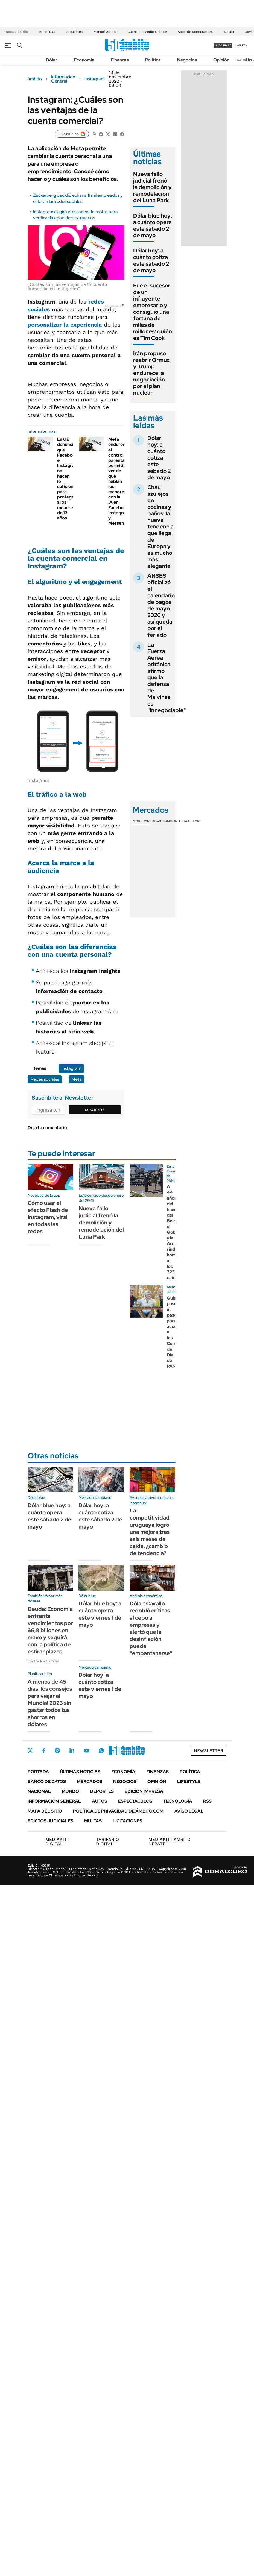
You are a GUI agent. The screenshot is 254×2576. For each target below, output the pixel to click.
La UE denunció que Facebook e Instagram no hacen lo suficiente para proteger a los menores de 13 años (67, 478)
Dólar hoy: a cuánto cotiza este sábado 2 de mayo (151, 260)
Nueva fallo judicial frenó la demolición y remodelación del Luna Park (152, 187)
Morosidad (47, 32)
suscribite (223, 45)
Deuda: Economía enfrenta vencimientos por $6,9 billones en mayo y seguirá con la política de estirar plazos (50, 1630)
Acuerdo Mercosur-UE (195, 32)
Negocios (187, 60)
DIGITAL (57, 1841)
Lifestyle (188, 1781)
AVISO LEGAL (188, 1811)
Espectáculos (135, 1801)
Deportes (102, 1791)
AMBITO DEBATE (169, 1841)
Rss (207, 1801)
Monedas (141, 821)
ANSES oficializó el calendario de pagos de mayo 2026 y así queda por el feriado (161, 605)
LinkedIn (71, 1750)
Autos (99, 1801)
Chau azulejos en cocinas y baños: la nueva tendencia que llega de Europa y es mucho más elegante (160, 526)
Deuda (229, 32)
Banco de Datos (47, 1781)
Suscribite (95, 1110)
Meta (76, 1079)
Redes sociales (44, 1079)
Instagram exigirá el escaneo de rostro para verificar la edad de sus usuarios (75, 215)
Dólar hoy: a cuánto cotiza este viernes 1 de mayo (99, 1685)
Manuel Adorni (105, 32)
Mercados (89, 1781)
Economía (84, 60)
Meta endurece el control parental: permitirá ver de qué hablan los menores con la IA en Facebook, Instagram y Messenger (119, 481)
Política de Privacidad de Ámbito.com (118, 1811)
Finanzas (120, 60)
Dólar (51, 60)
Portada (38, 1772)
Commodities (174, 821)
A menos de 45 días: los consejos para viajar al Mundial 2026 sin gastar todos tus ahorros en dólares (50, 1703)
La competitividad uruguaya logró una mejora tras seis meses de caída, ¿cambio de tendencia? (150, 1532)
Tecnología (177, 1801)
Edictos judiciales (50, 1821)
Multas (93, 1821)
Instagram (94, 79)
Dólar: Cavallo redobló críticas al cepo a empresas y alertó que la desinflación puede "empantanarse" (151, 1628)
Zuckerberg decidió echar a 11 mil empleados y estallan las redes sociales (78, 198)
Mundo (70, 1791)
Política (153, 60)
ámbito (35, 79)
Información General (63, 79)
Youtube (86, 1751)
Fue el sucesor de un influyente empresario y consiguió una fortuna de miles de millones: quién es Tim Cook (152, 312)
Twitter (30, 1750)
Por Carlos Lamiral (43, 1661)
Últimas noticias (80, 1772)
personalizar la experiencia (65, 324)
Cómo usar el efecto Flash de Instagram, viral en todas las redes (48, 1217)
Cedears (194, 821)
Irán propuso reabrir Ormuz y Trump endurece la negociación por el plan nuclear (151, 373)
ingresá (241, 45)
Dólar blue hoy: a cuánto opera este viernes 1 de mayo (99, 1614)
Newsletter (241, 59)
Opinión (221, 60)
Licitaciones (127, 1821)
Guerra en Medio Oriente (147, 32)
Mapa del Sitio (45, 1811)
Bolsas (155, 821)
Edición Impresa (144, 1791)
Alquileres (74, 32)
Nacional (39, 1791)
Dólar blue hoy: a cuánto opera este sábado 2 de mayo (152, 225)
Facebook (43, 1750)
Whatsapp (101, 1750)
